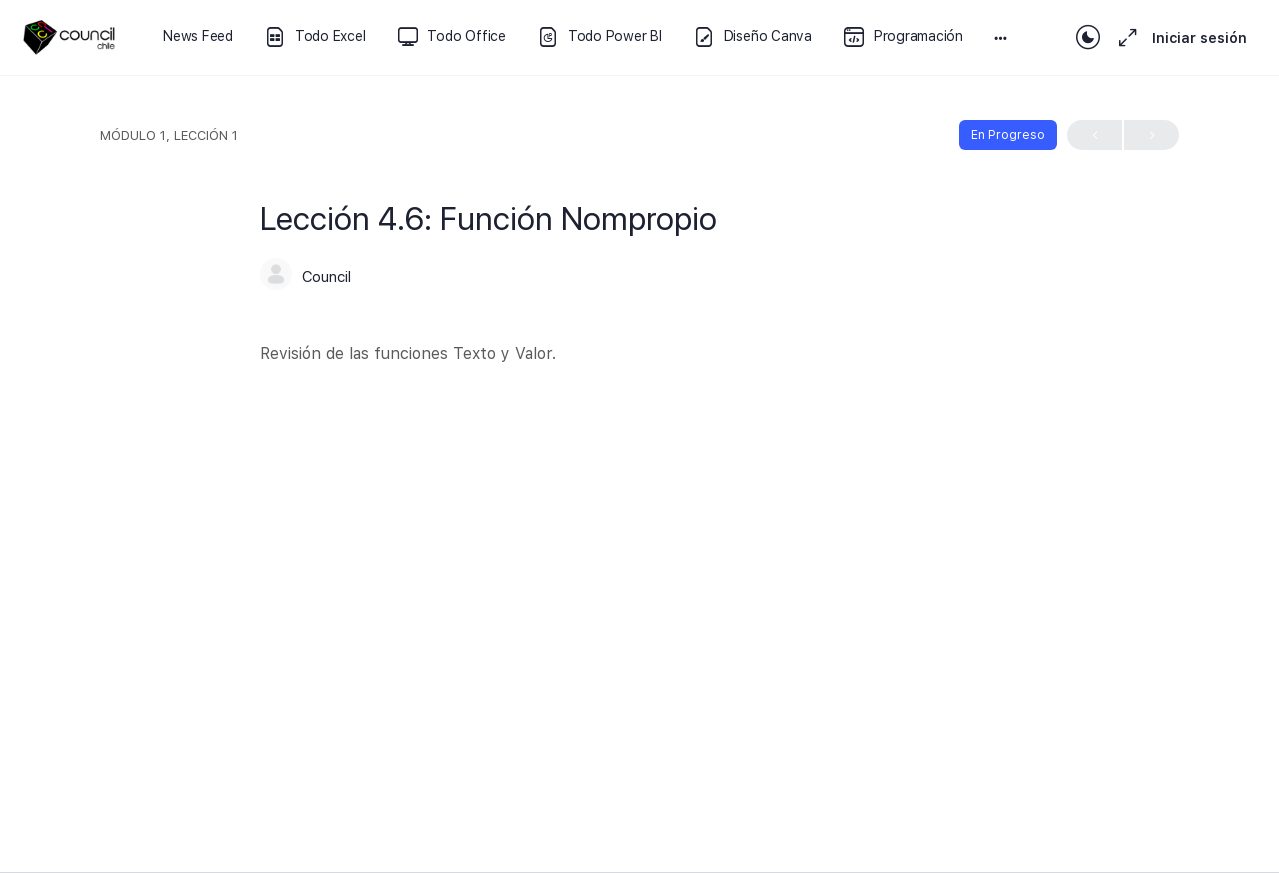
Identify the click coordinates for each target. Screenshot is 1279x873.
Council (326, 277)
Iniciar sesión (1199, 38)
